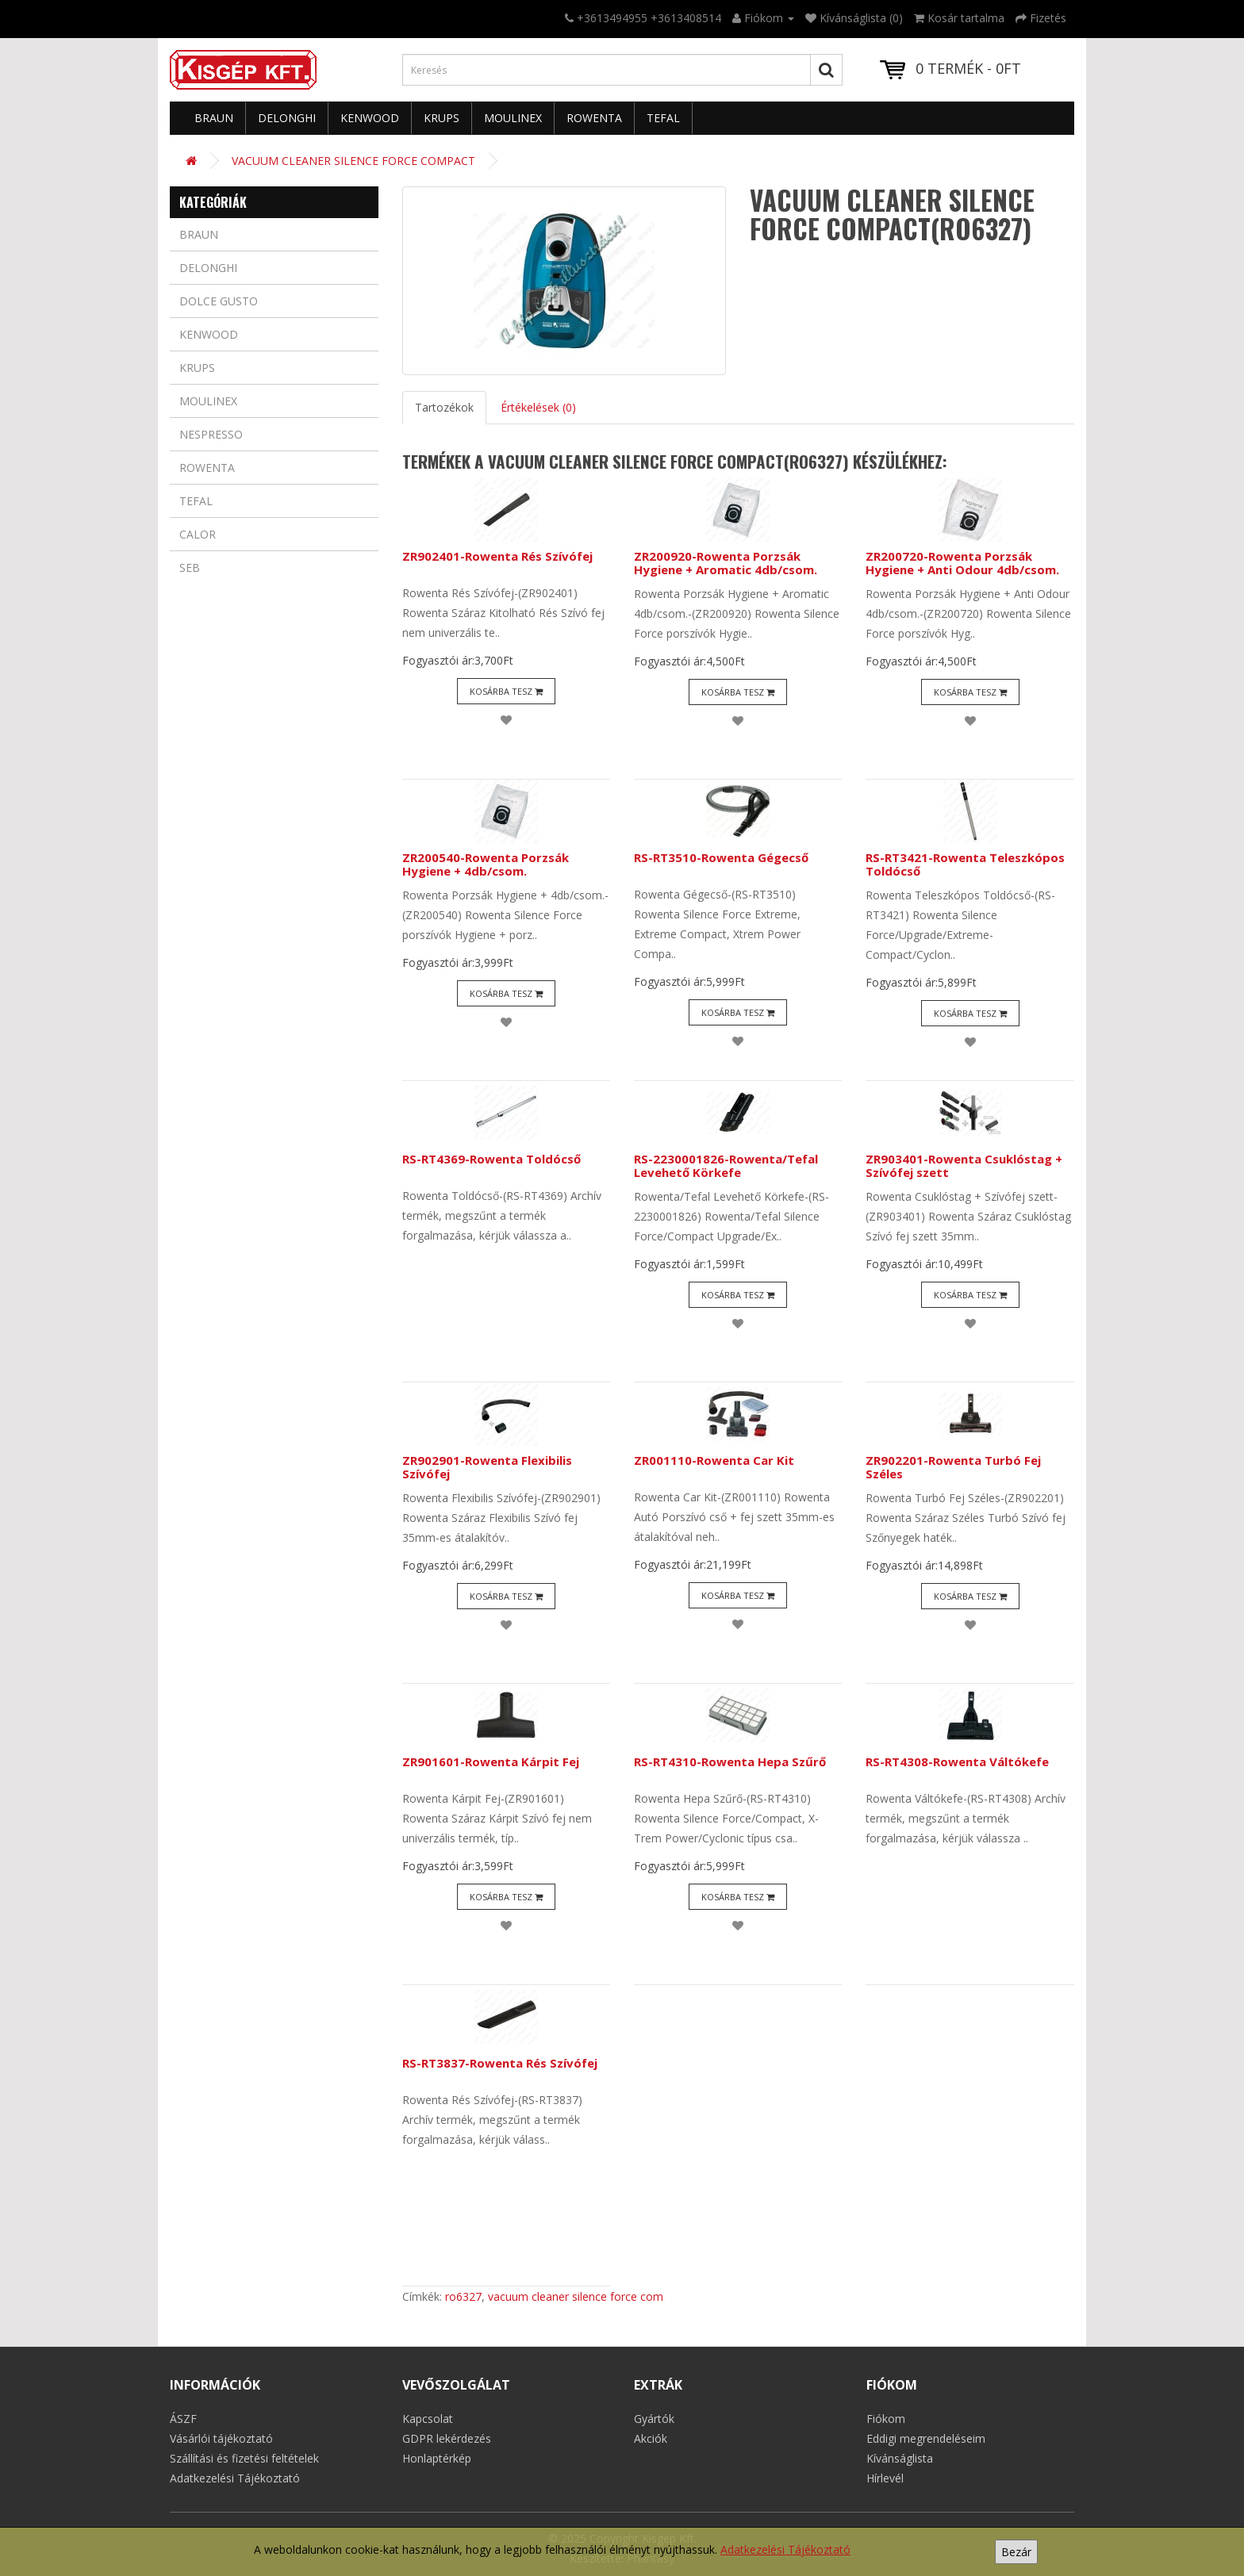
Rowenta (594, 117)
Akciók (650, 2438)
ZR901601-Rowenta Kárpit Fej (490, 1761)
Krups (441, 117)
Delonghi (287, 117)
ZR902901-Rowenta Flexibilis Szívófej (487, 1467)
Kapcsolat (427, 2418)
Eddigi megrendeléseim (925, 2438)
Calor (197, 534)
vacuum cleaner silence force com (575, 2296)
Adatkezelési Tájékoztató (785, 2549)
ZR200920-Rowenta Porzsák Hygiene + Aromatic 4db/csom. (725, 562)
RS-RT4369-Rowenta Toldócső (491, 1159)
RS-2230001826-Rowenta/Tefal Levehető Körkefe (726, 1165)
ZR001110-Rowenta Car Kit (714, 1460)
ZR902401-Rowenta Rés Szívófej (497, 556)
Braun (213, 117)
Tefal (663, 117)
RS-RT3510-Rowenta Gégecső (721, 857)
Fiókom (885, 2418)
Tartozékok (444, 407)
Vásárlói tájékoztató (221, 2438)
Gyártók (654, 2418)
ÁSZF (183, 2418)
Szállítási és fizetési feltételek (244, 2458)
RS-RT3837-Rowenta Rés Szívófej (499, 2063)
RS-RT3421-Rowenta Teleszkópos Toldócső (965, 864)
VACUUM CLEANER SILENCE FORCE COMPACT (353, 160)
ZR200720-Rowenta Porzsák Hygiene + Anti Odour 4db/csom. (962, 562)
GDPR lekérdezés (446, 2438)
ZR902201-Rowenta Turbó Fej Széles (953, 1467)
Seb (189, 567)
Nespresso (211, 434)
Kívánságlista (899, 2458)
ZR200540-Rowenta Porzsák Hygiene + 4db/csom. (485, 864)
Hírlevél (885, 2478)
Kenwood (369, 117)
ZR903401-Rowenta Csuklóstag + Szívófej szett (964, 1165)
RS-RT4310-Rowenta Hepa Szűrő (730, 1761)
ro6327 (463, 2296)
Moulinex (513, 117)
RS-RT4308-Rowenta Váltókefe (957, 1761)
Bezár (1016, 2551)
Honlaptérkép (436, 2458)
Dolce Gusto (218, 301)
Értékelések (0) (538, 407)
